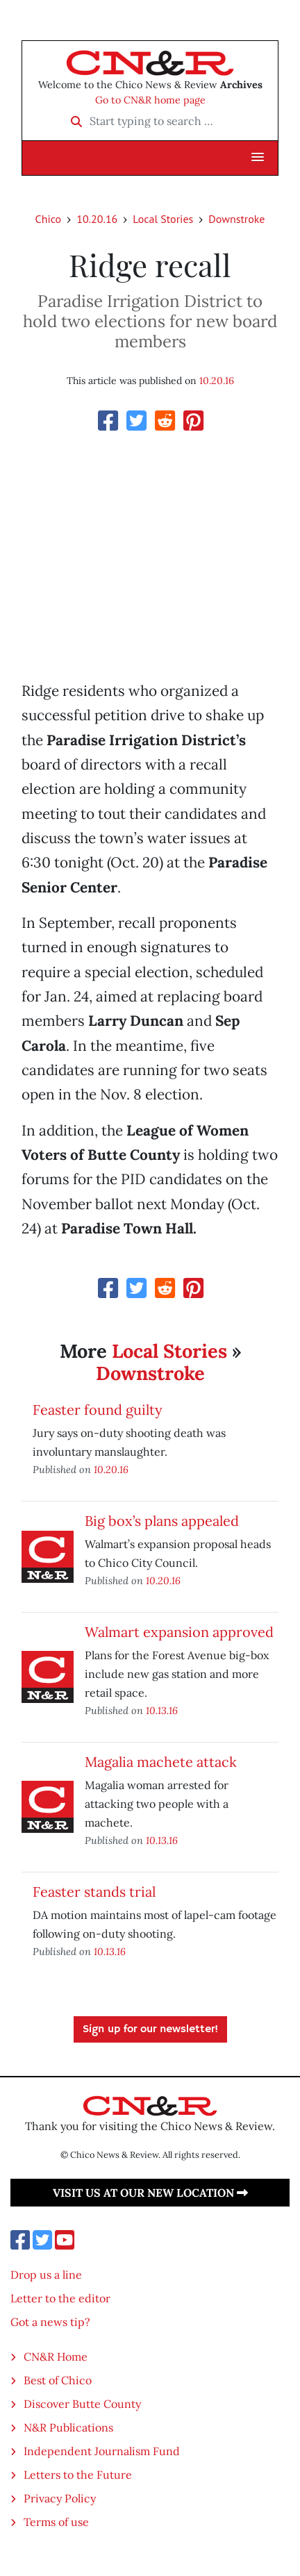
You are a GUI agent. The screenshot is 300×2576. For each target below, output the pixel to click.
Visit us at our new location (150, 2193)
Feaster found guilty (97, 1409)
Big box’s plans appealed (162, 1520)
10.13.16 (162, 1710)
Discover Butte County (82, 2404)
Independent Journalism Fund (102, 2451)
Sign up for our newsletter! (150, 2029)
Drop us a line (46, 2275)
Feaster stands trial (94, 1891)
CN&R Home (56, 2356)
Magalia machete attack (161, 1761)
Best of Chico (58, 2380)
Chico (48, 219)
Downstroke (236, 219)
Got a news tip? (50, 2322)
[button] (257, 157)
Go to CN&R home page (150, 100)
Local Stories (163, 219)
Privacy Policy (60, 2498)
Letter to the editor (60, 2298)
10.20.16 (96, 219)
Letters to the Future (78, 2475)
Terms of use (56, 2522)
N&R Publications (68, 2427)
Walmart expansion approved (179, 1631)
